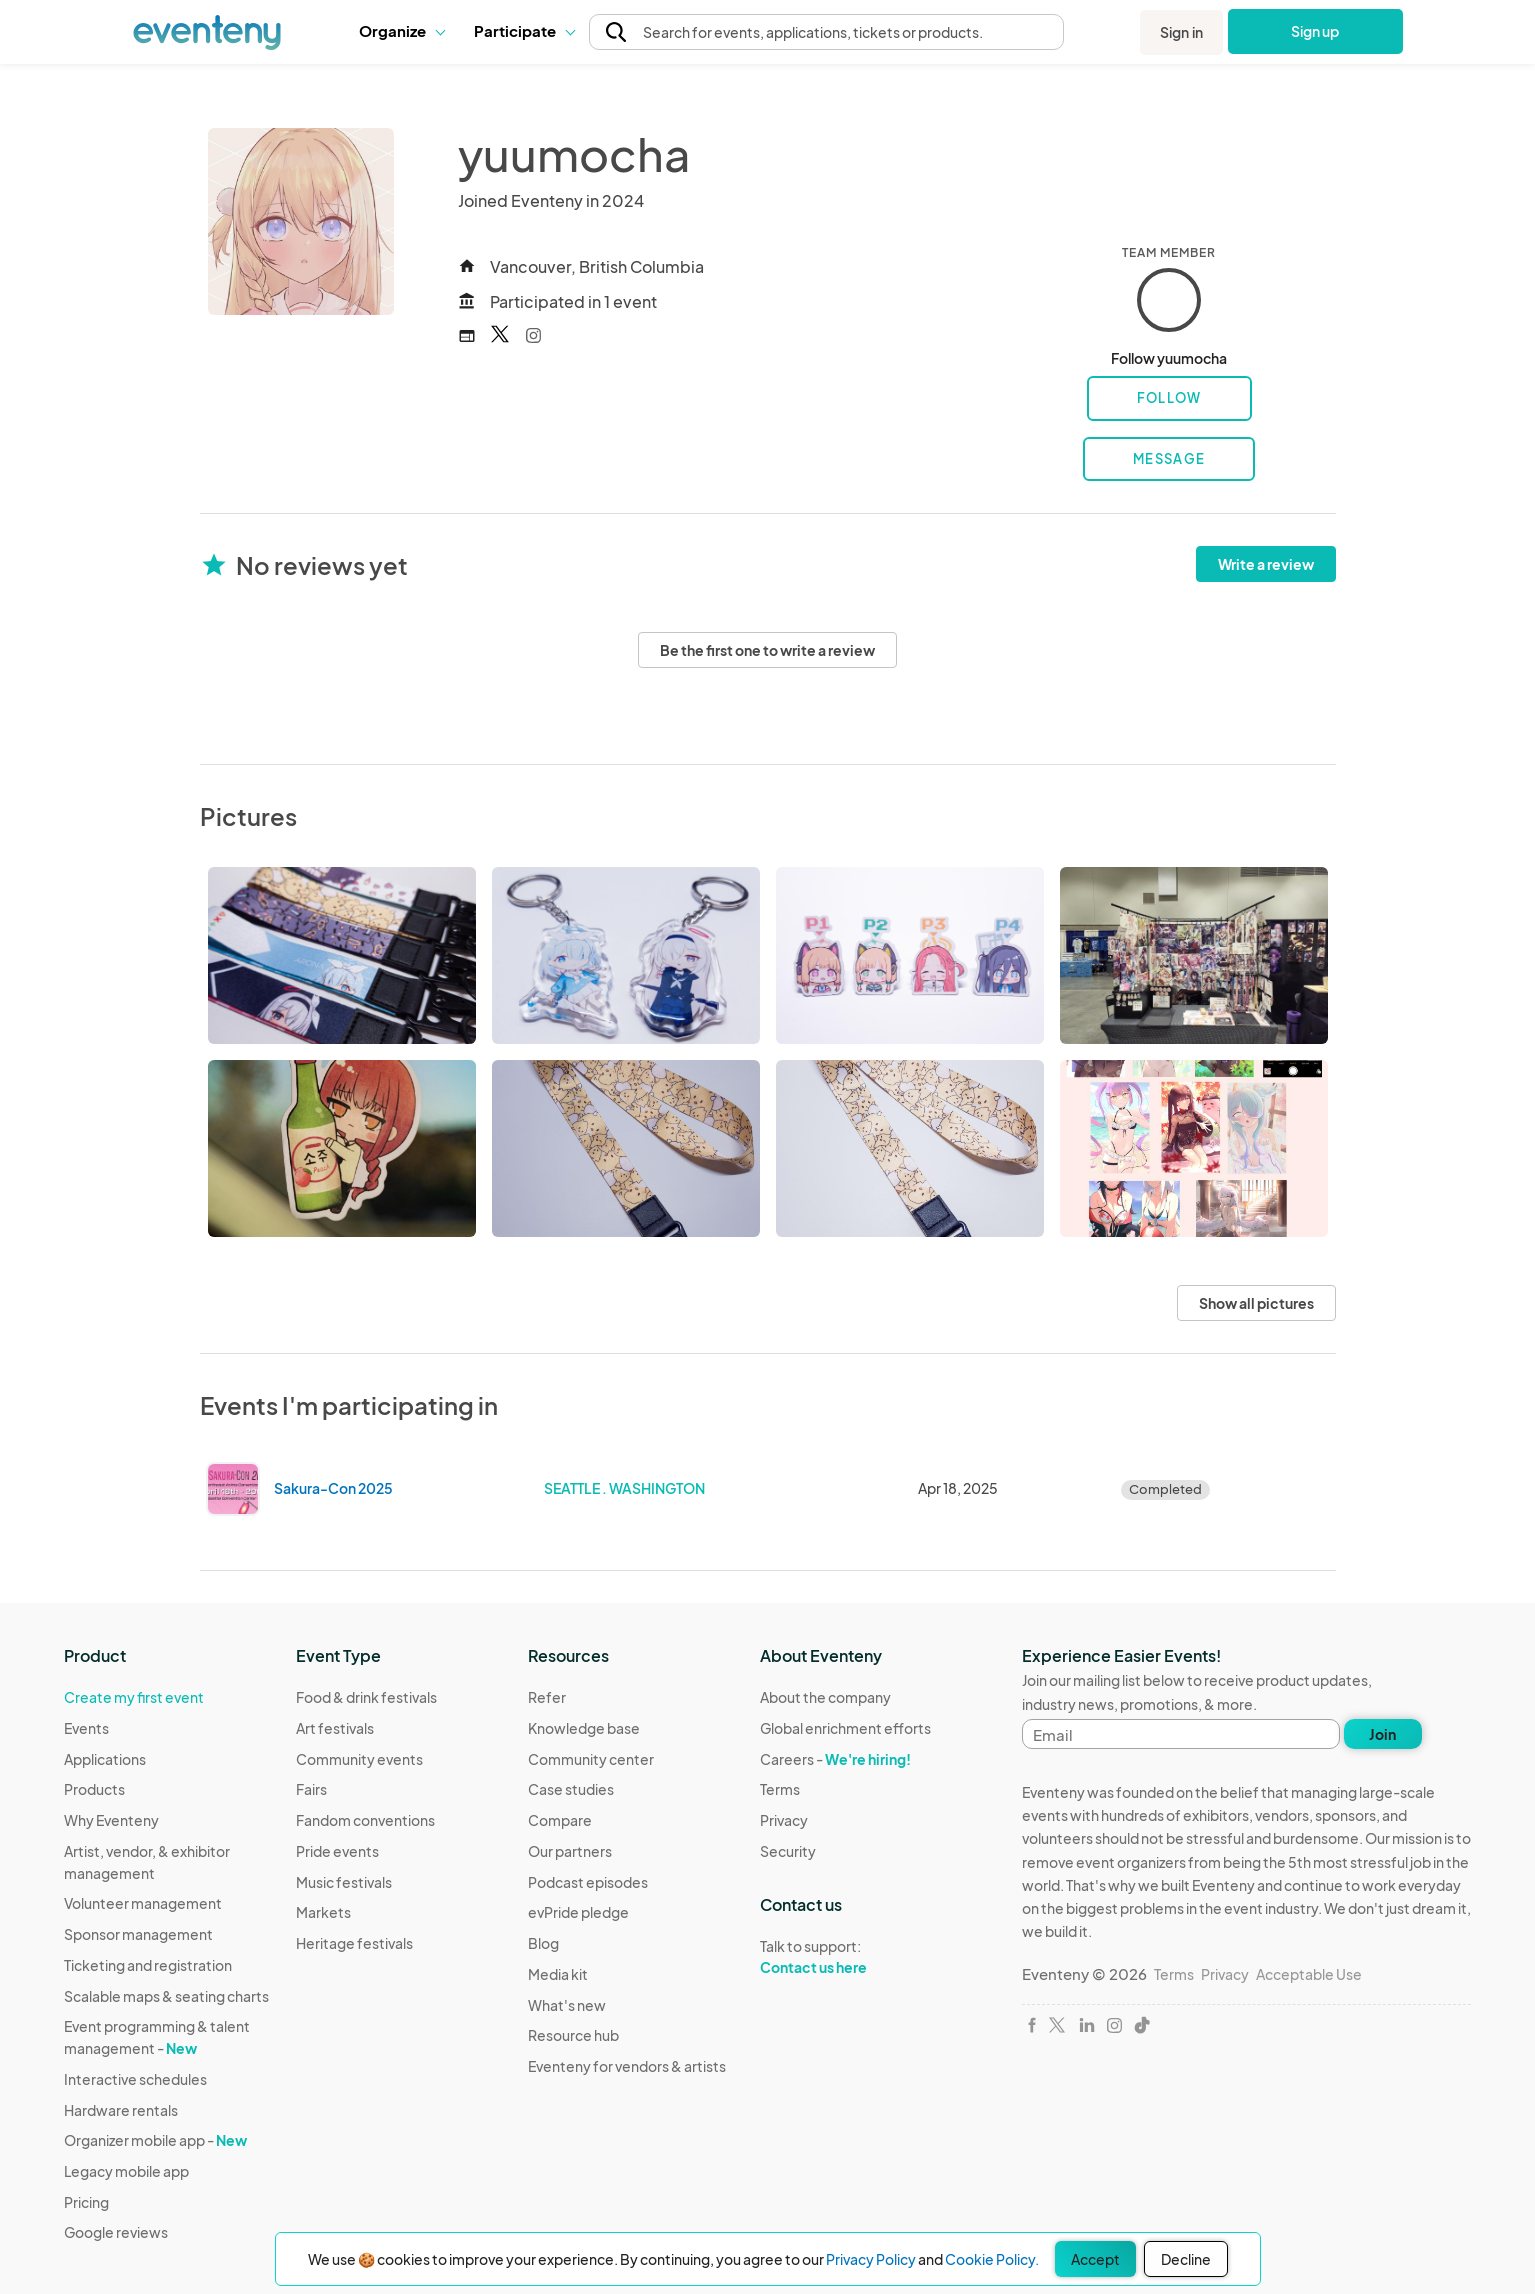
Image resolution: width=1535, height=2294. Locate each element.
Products (94, 1789)
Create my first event (134, 1697)
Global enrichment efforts (845, 1728)
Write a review (1266, 564)
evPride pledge (578, 1912)
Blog (543, 1943)
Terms (780, 1789)
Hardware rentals (121, 2110)
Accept (1095, 2259)
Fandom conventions (365, 1820)
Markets (323, 1912)
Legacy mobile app (126, 2171)
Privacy (784, 1820)
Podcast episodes (588, 1882)
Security (788, 1851)
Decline (1186, 2259)
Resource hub (573, 2035)
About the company (825, 1697)
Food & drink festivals (366, 1697)
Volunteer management (143, 1903)
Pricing (86, 2202)
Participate (524, 30)
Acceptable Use (1309, 1974)
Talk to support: (845, 1957)
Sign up (1315, 31)
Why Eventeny (111, 1820)
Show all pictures (1256, 1303)
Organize (401, 30)
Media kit (558, 1974)
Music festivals (344, 1882)
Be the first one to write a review (767, 650)
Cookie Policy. (992, 2259)
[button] (401, 31)
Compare (560, 1820)
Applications (105, 1759)
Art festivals (335, 1728)
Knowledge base (584, 1728)
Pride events (337, 1851)
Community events (359, 1759)
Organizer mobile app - (155, 2140)
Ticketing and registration (148, 1965)
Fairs (311, 1789)
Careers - (835, 1759)
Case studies (571, 1789)
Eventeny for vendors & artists (627, 2066)
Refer (547, 1697)
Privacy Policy (871, 2259)
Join (1382, 1734)
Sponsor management (138, 1934)
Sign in (1181, 32)
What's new (567, 2005)
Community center (591, 1759)
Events (86, 1728)
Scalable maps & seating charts (166, 1996)
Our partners (570, 1851)
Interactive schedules (135, 2079)
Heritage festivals (354, 1943)
